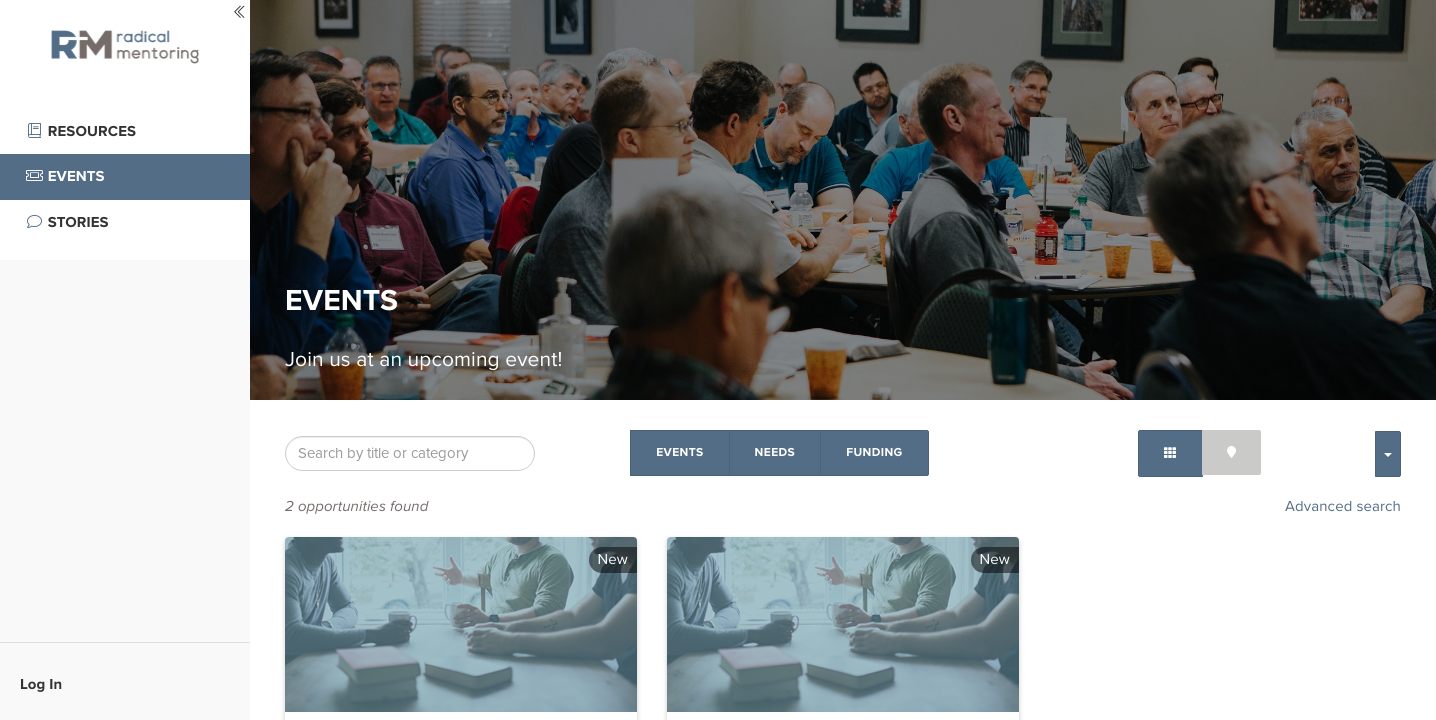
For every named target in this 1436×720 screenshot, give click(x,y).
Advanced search (1343, 506)
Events (679, 452)
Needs (775, 452)
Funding (874, 452)
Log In (41, 684)
